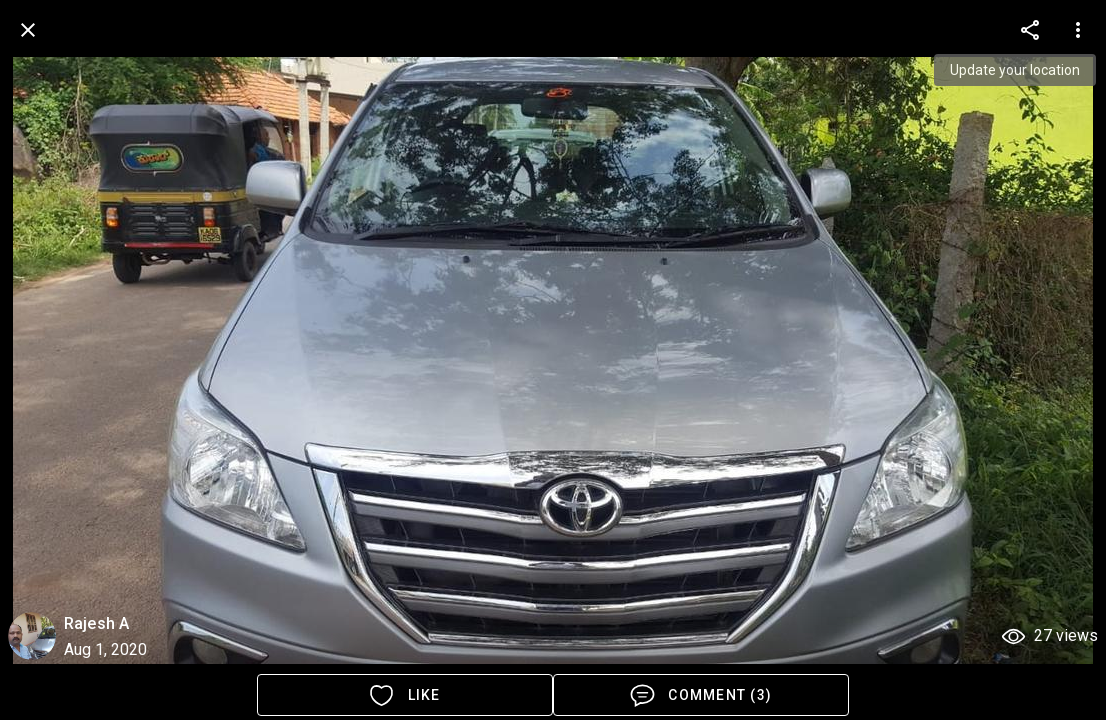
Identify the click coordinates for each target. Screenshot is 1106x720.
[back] (28, 30)
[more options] (1030, 30)
